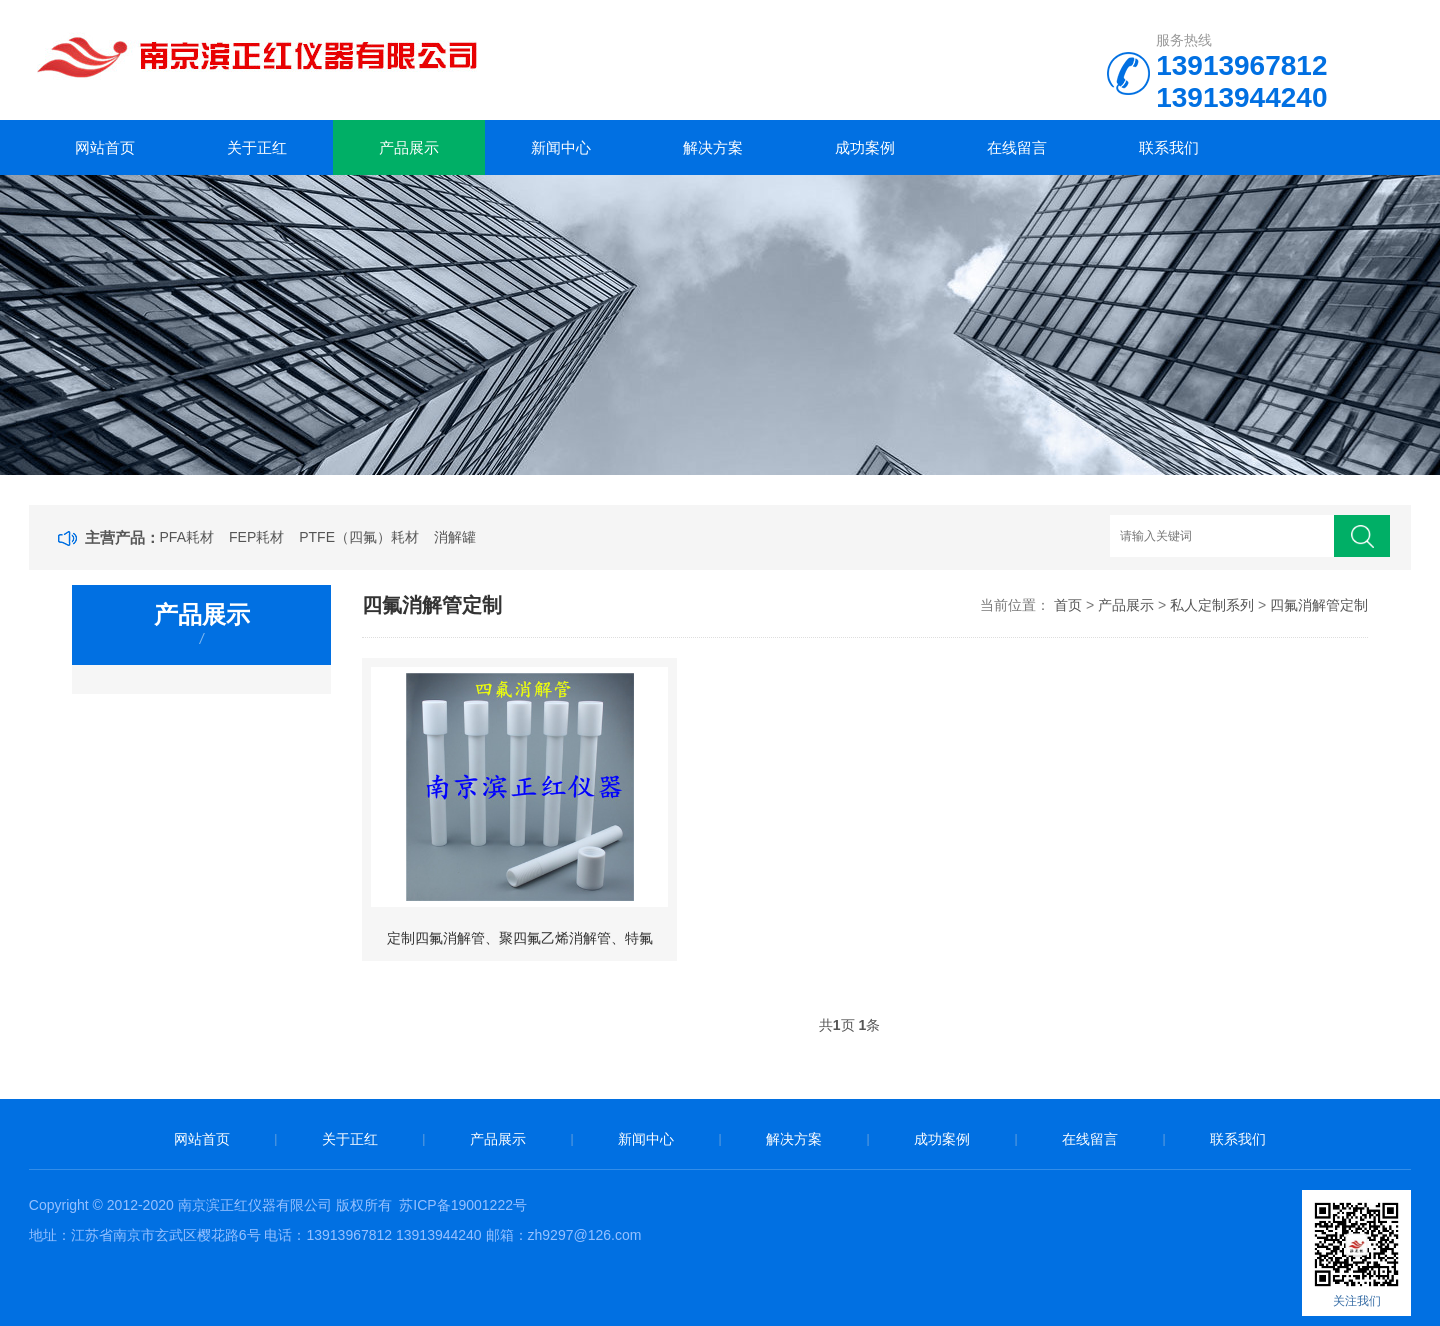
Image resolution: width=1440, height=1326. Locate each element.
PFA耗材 (187, 537)
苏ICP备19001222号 (463, 1205)
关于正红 (257, 147)
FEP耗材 (256, 537)
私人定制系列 (1212, 605)
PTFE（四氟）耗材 (359, 537)
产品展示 (409, 147)
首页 (1068, 605)
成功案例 (865, 147)
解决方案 (713, 147)
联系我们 (1169, 147)
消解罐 (455, 537)
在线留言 (1017, 147)
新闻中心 (561, 147)
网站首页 (105, 147)
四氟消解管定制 (1319, 605)
